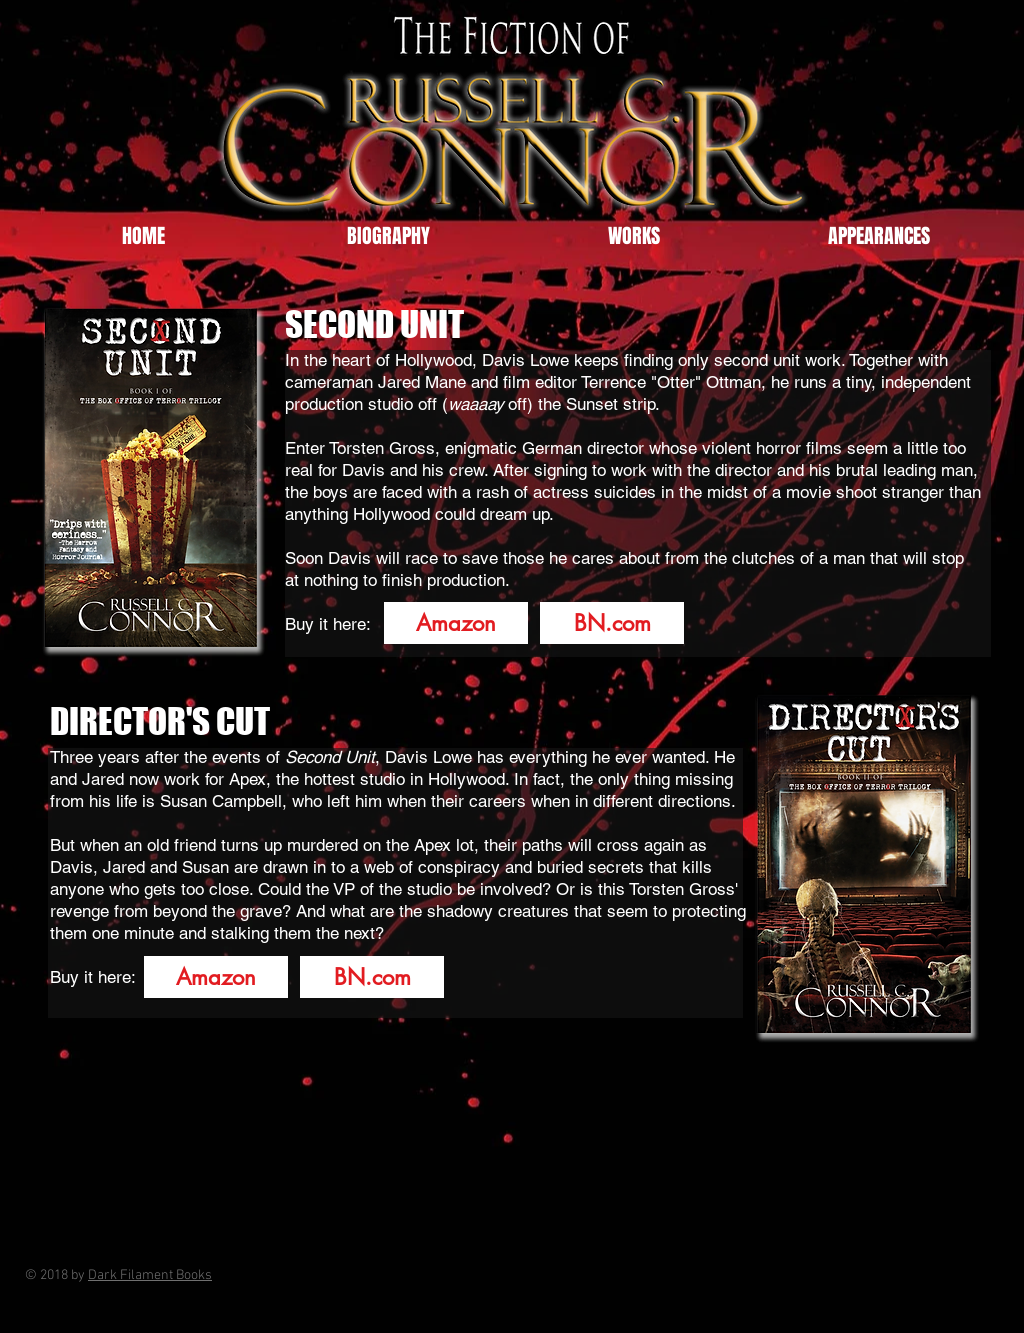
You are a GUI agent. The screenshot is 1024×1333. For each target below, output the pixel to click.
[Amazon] (456, 623)
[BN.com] (612, 623)
